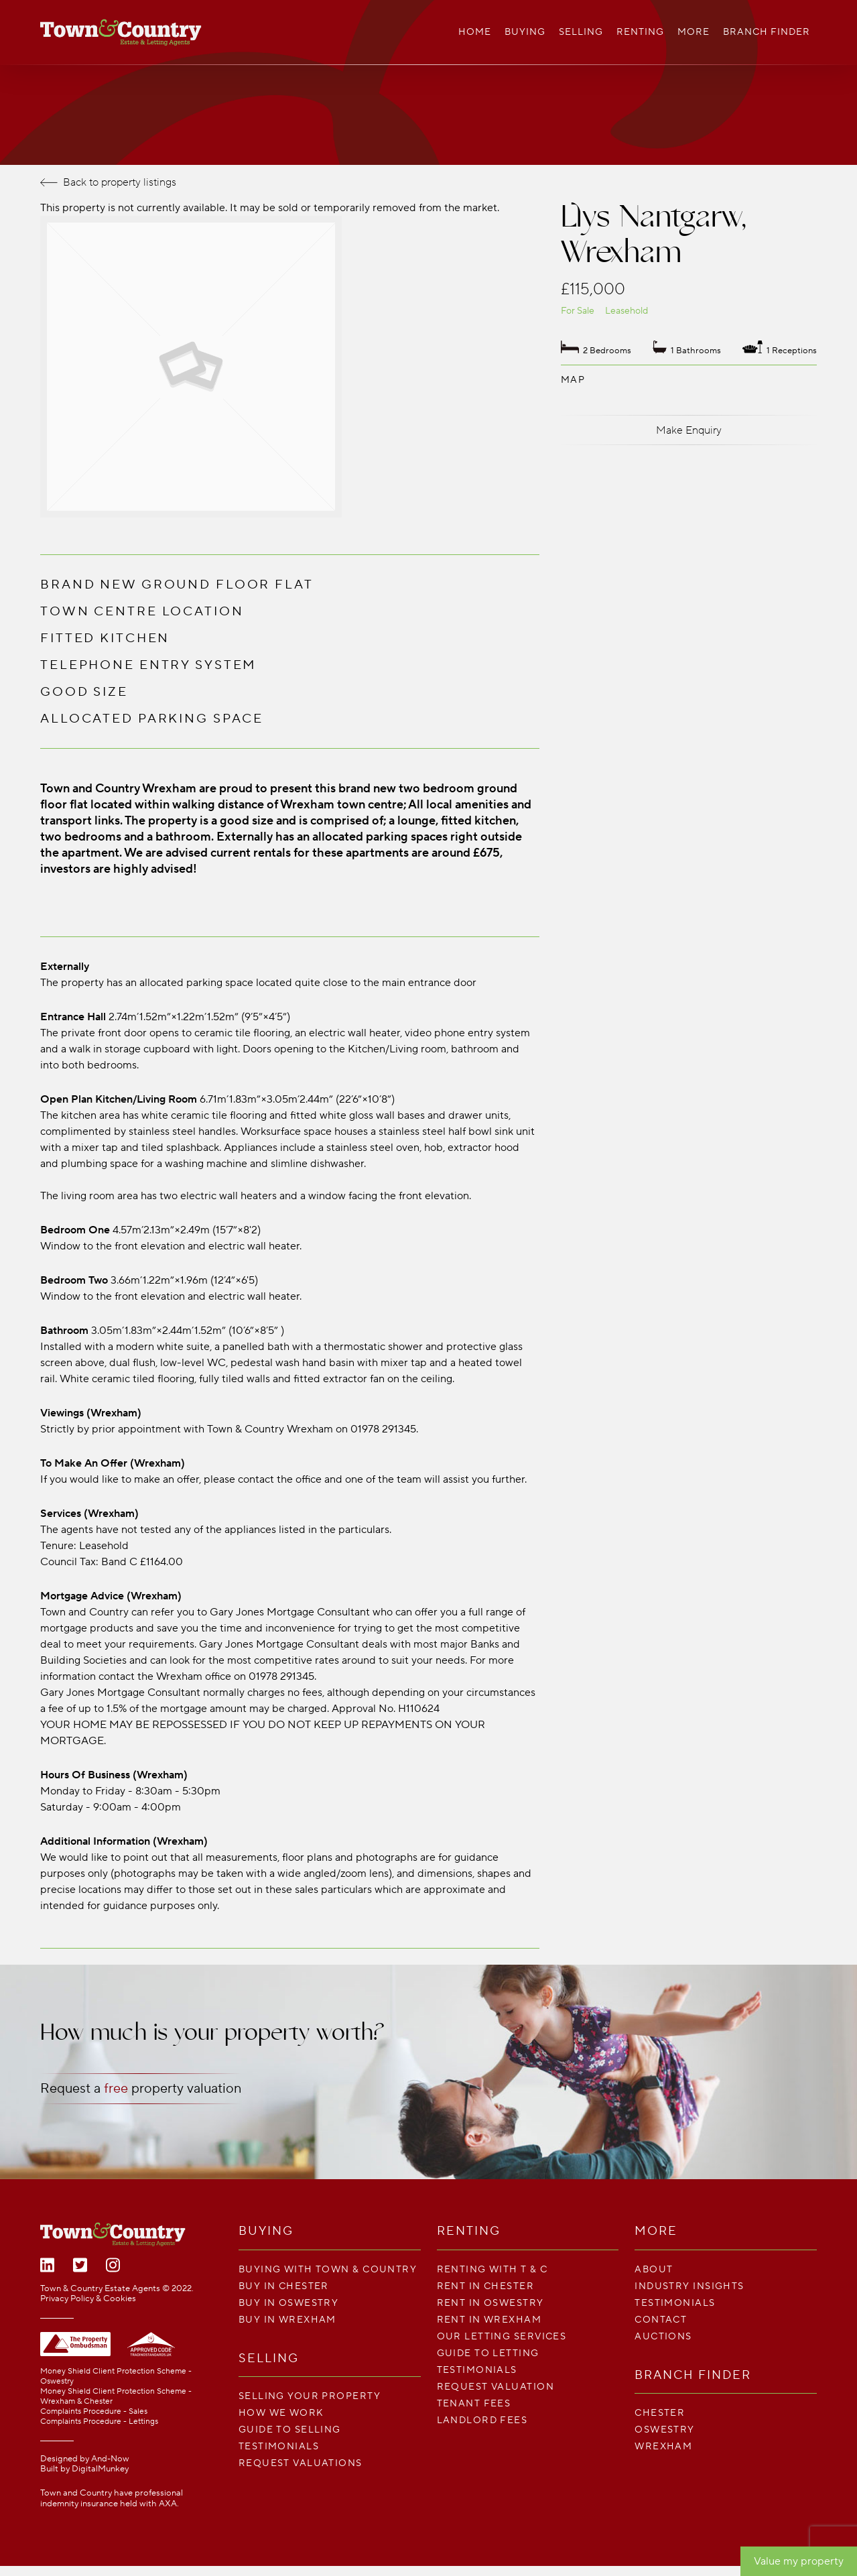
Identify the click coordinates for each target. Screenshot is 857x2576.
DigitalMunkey (100, 2468)
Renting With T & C (492, 2269)
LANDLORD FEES (482, 2420)
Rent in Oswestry (490, 2302)
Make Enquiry (689, 430)
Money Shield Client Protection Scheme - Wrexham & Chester (116, 2396)
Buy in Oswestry (289, 2302)
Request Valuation (495, 2386)
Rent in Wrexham (489, 2319)
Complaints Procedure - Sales (93, 2411)
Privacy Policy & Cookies (88, 2298)
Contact (661, 2319)
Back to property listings (108, 182)
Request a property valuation (140, 2088)
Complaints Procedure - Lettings (99, 2421)
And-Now (110, 2458)
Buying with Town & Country (328, 2269)
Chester (660, 2412)
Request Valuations (300, 2463)
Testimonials (279, 2446)
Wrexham (663, 2446)
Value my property (799, 2561)
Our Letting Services (502, 2336)
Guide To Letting (488, 2353)
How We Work (281, 2412)
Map (573, 379)
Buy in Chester (284, 2286)
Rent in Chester (486, 2286)
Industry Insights (689, 2286)
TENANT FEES (474, 2403)
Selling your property (310, 2396)
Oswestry (665, 2429)
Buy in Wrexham (287, 2319)
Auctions (663, 2336)
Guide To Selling (290, 2429)
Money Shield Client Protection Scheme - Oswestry (116, 2376)
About (654, 2269)
